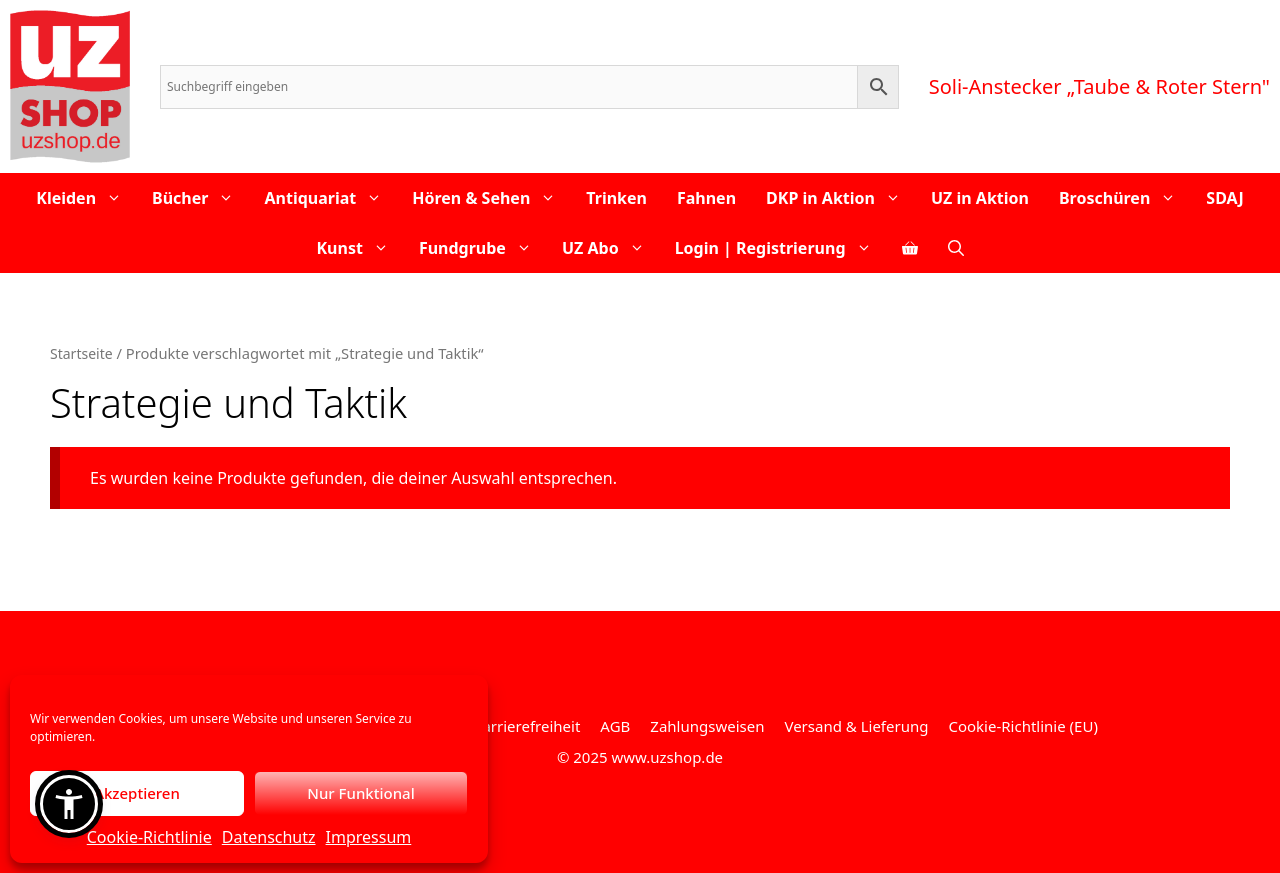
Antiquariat (330, 198)
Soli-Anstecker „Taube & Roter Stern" (1099, 86)
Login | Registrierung (781, 248)
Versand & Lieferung (856, 726)
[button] (69, 804)
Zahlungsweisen (707, 726)
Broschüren (1125, 198)
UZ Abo (611, 248)
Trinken (616, 198)
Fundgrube (483, 248)
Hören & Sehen (491, 198)
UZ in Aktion (980, 198)
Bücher (200, 198)
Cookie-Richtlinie (149, 837)
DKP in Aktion (841, 198)
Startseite (81, 353)
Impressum (369, 837)
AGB (615, 726)
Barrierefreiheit (527, 726)
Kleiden (86, 198)
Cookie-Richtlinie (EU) (1022, 726)
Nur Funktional (360, 793)
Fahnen (706, 198)
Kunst (359, 248)
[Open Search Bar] (956, 248)
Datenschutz (269, 837)
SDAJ (1224, 198)
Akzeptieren (137, 793)
